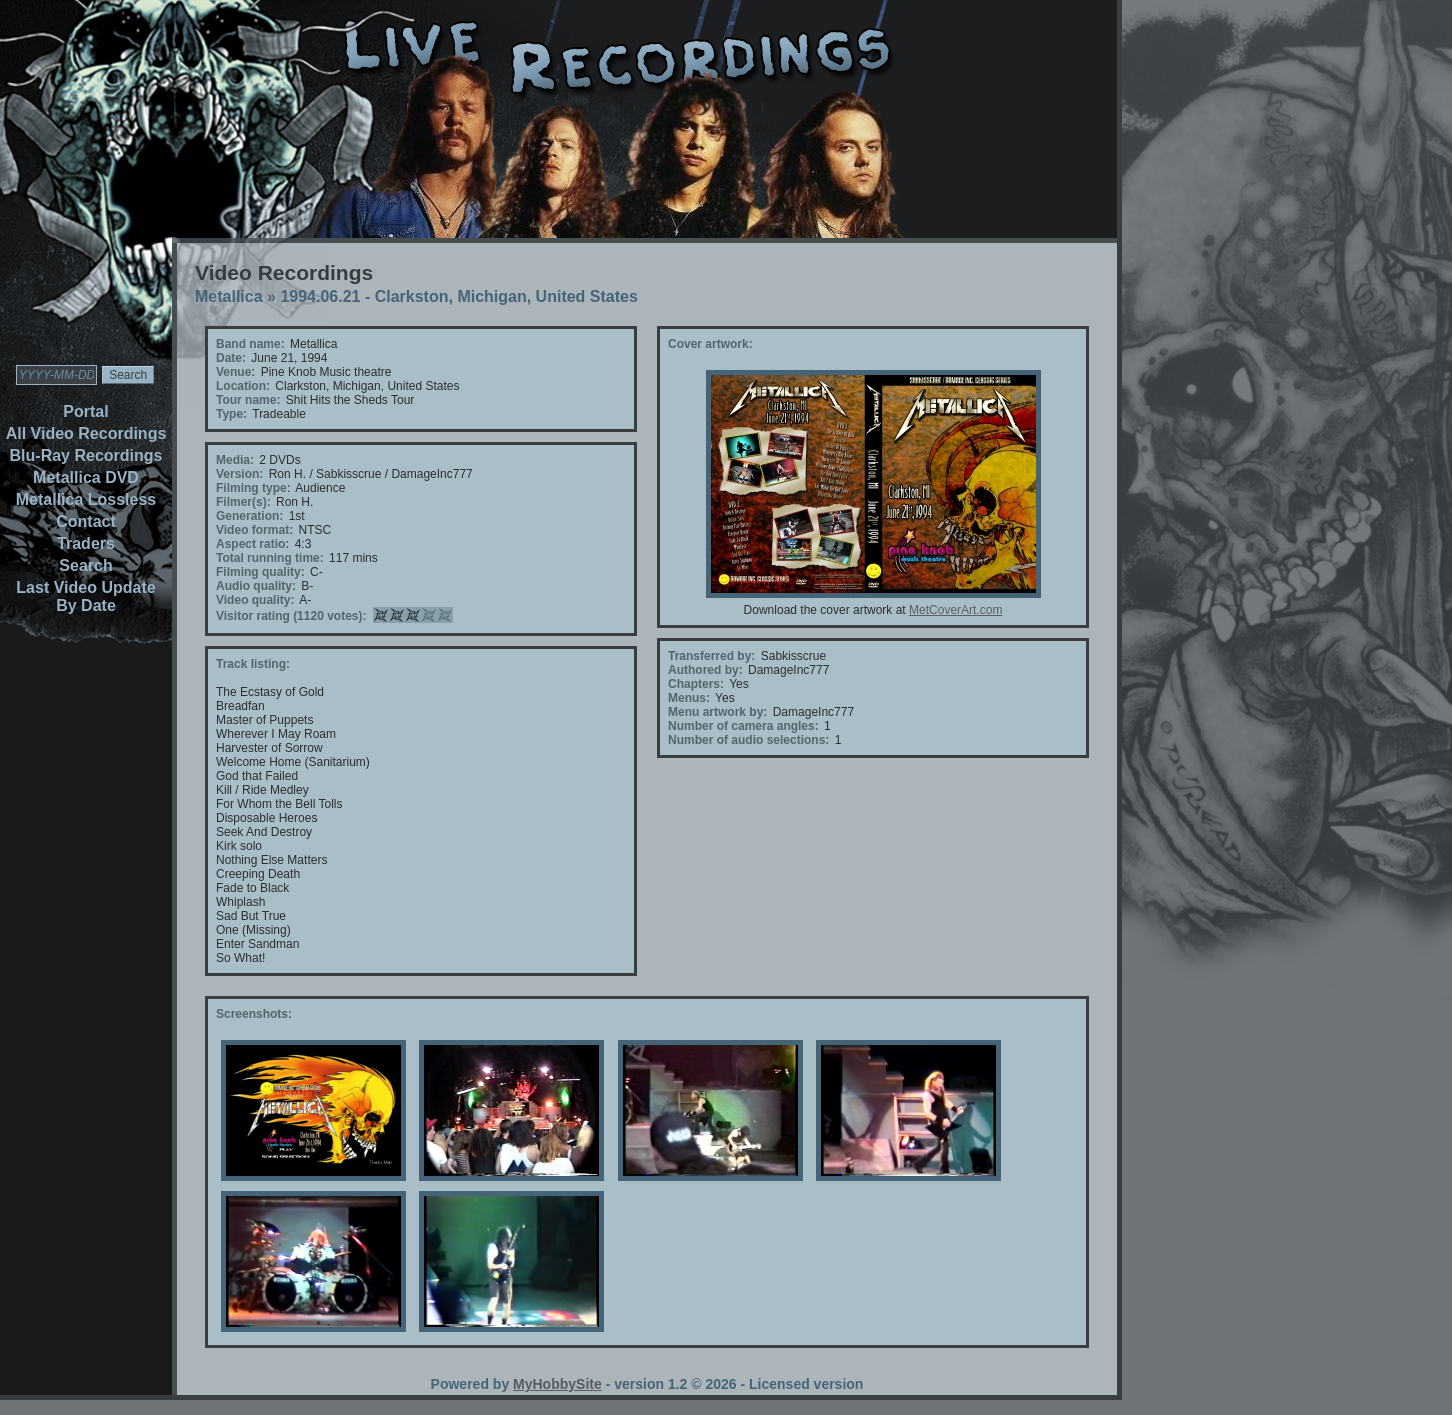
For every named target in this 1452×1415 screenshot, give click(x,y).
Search (85, 565)
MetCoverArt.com (955, 610)
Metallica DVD (86, 477)
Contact (86, 521)
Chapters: (696, 684)
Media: (235, 460)
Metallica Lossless (86, 499)
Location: (243, 386)
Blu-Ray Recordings (86, 455)
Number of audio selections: (748, 740)
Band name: (250, 344)
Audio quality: (256, 586)
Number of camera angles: (743, 726)
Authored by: (705, 670)
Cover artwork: (710, 344)
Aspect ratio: (252, 544)
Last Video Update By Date (85, 596)
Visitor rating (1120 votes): (291, 616)
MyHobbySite (557, 1384)
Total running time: (270, 558)
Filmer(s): (243, 502)
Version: (239, 474)
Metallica (229, 296)
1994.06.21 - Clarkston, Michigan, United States (458, 296)
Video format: (254, 530)
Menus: (689, 698)
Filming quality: (260, 572)
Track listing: (253, 664)
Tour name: (248, 400)
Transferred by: (711, 656)
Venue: (235, 372)
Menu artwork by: (717, 712)
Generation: (249, 516)
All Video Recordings (86, 433)
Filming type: (253, 488)
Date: (231, 358)
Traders (86, 543)
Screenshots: (254, 1014)
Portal (85, 411)
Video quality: (255, 600)
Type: (231, 414)
